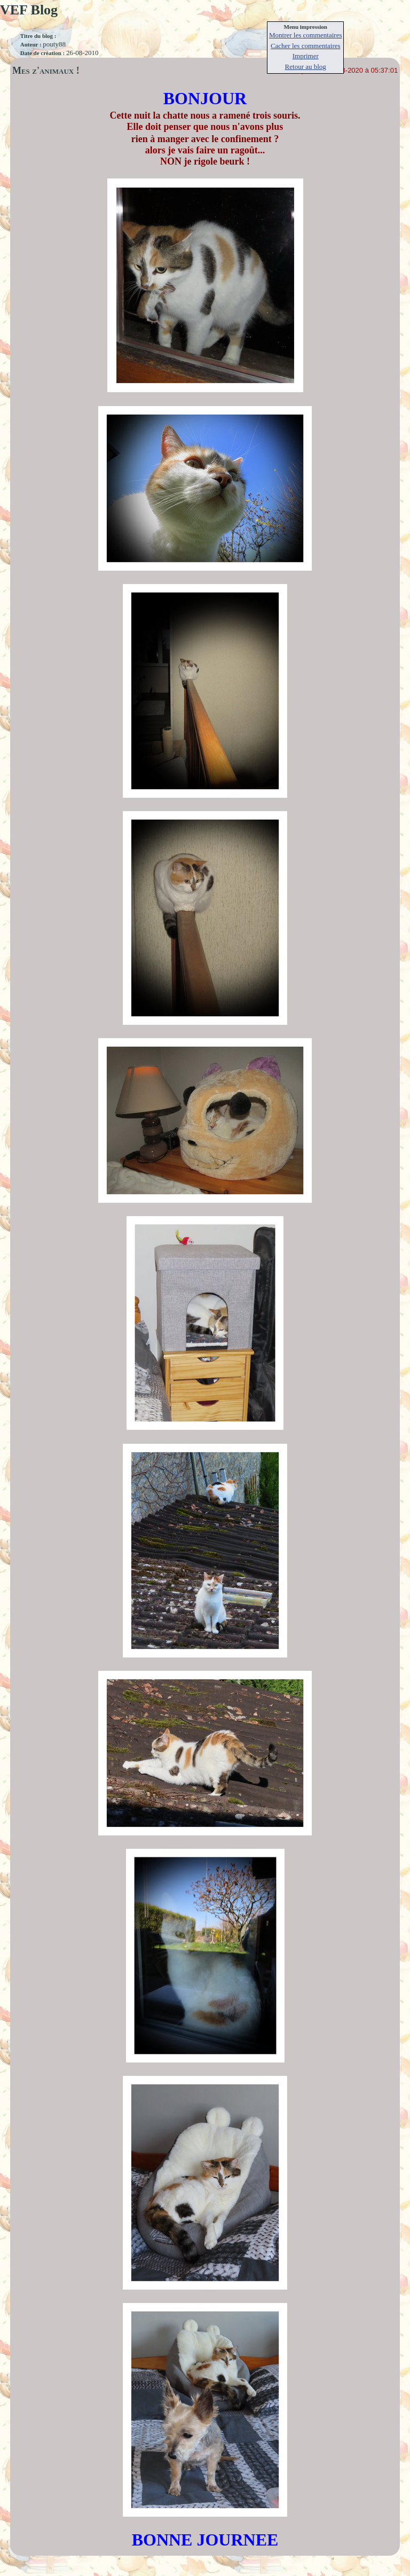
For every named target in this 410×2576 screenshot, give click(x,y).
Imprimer (306, 56)
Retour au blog (305, 67)
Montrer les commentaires (305, 35)
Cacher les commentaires (306, 46)
